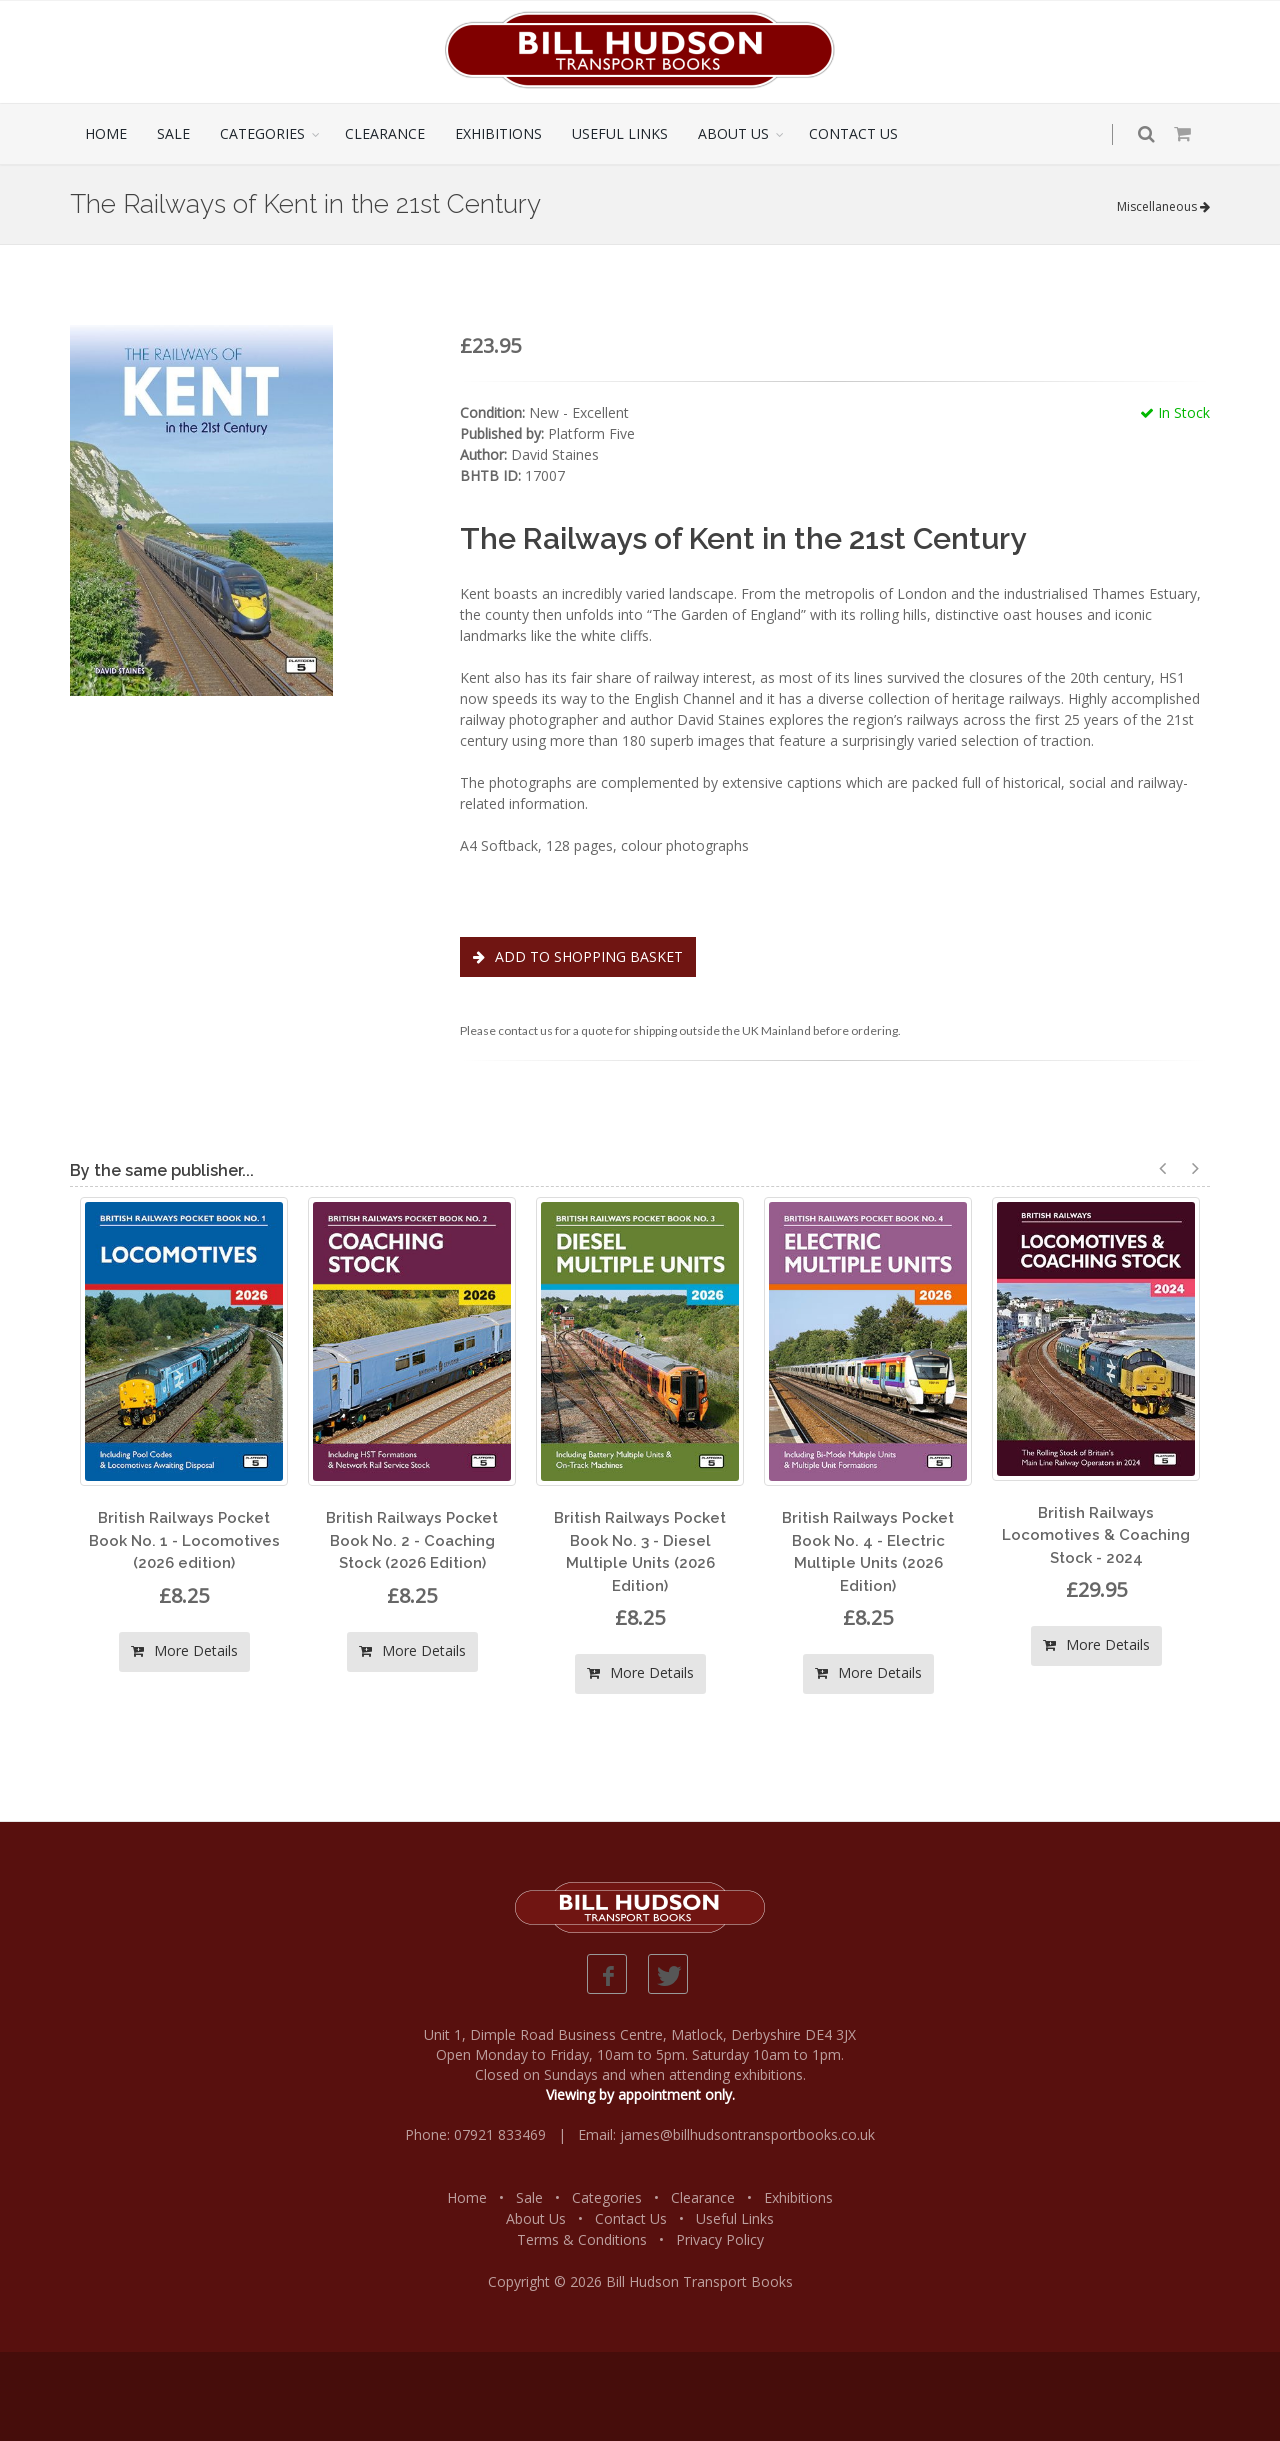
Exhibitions (798, 2197)
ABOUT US (733, 133)
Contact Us (631, 2218)
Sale (529, 2197)
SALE (173, 133)
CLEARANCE (385, 133)
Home (467, 2197)
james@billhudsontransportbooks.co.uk (747, 2134)
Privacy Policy (720, 2239)
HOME (106, 133)
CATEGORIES (262, 133)
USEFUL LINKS (620, 133)
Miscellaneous (1163, 206)
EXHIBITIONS (498, 133)
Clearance (703, 2197)
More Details (184, 1650)
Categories (607, 2197)
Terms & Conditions (582, 2239)
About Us (536, 2218)
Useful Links (735, 2218)
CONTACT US (853, 133)
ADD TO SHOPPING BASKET (578, 956)
